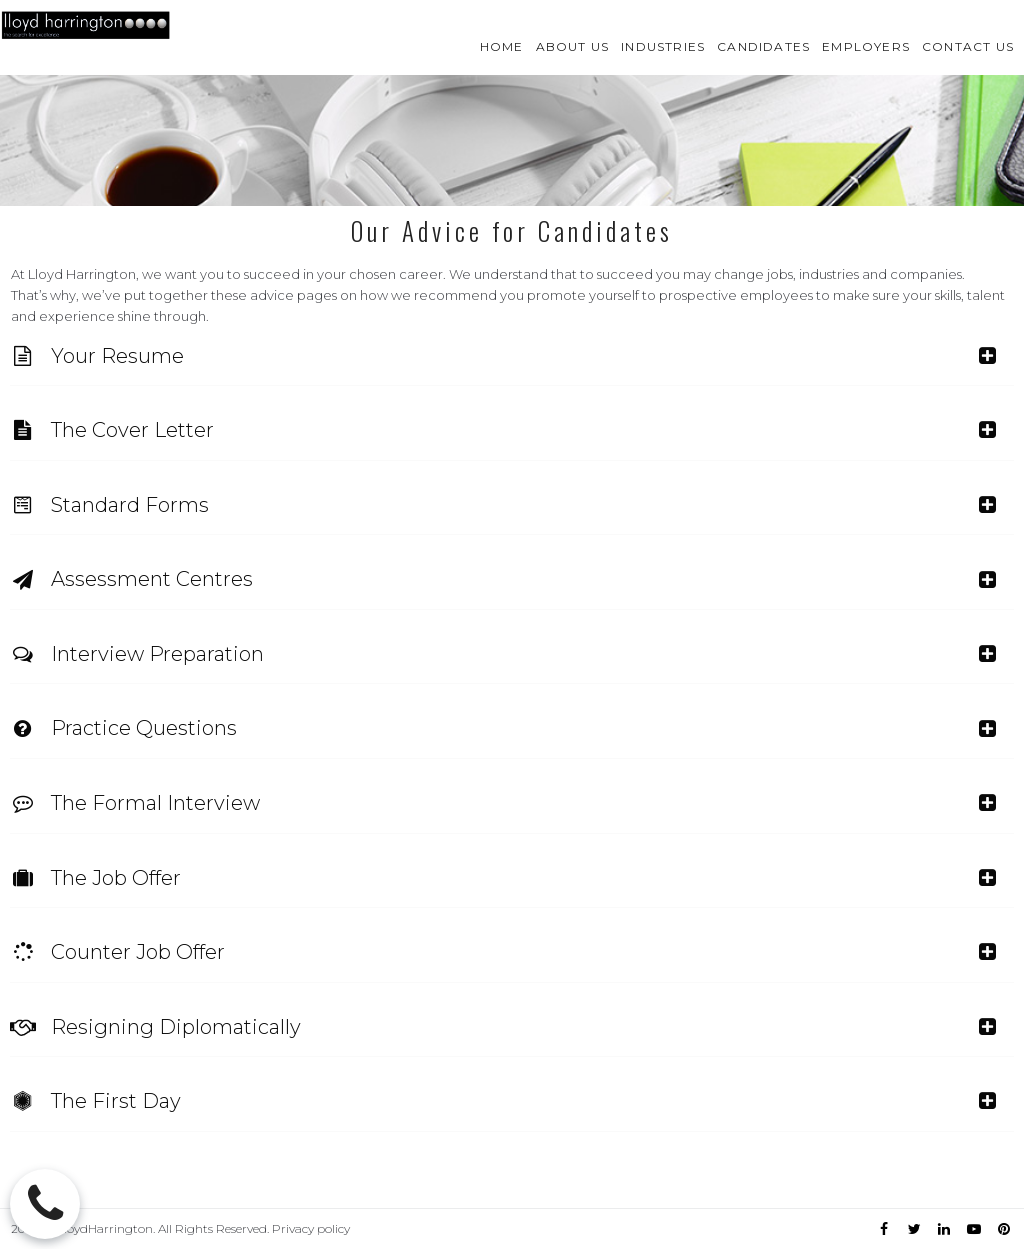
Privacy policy (311, 1228)
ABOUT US (573, 46)
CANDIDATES (763, 46)
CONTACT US (968, 46)
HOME (502, 46)
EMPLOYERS (866, 46)
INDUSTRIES (663, 46)
